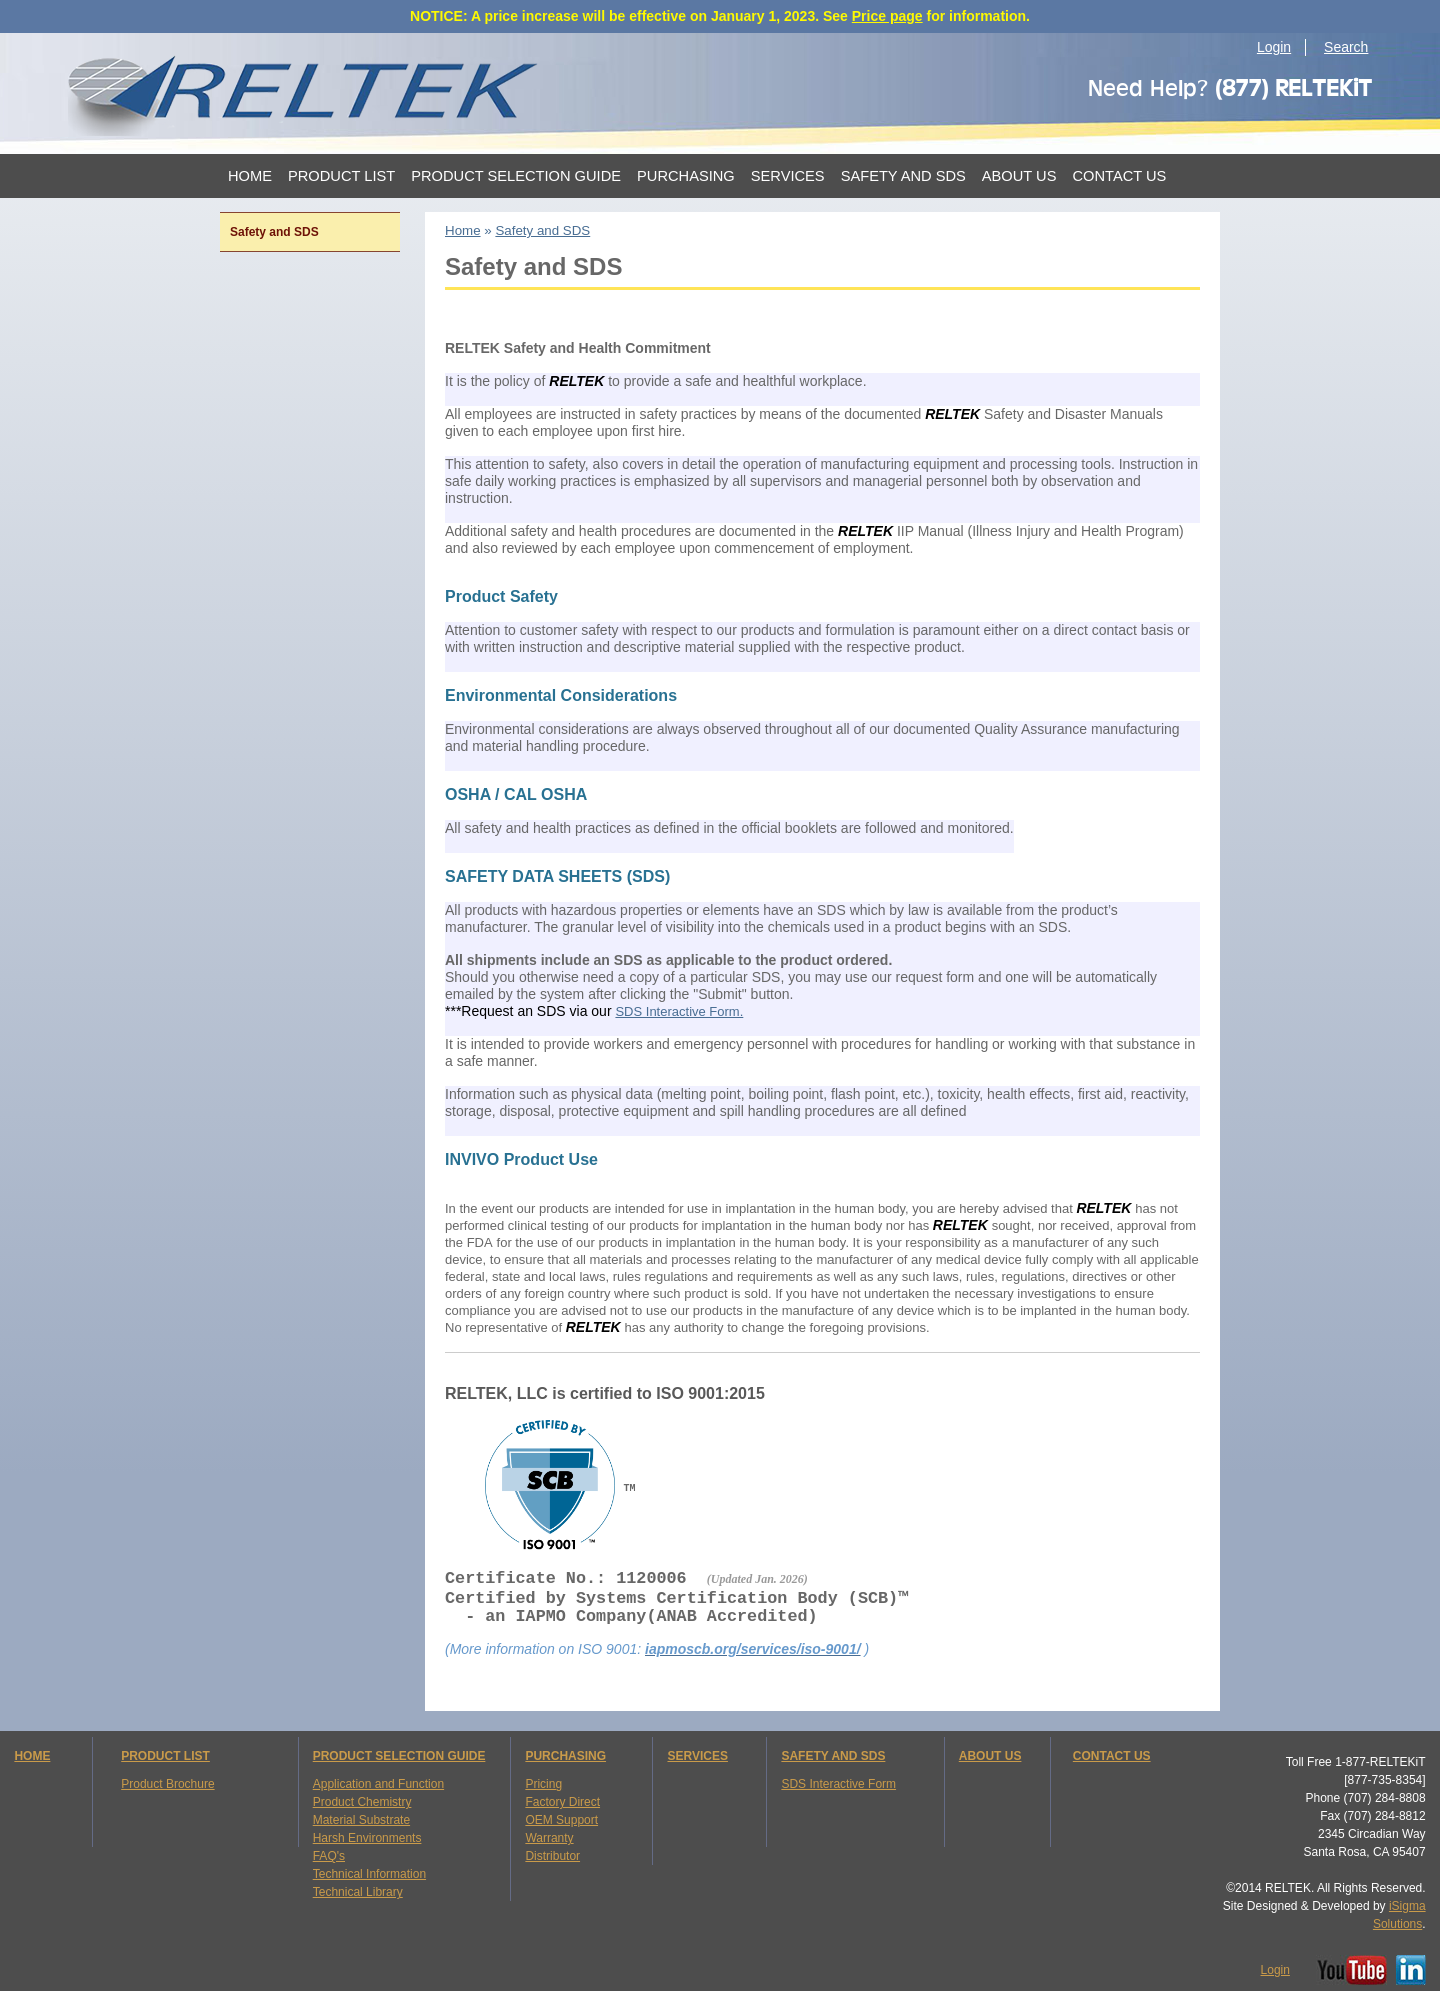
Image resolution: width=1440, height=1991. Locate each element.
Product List (341, 176)
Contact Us (1119, 176)
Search (1346, 47)
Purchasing (686, 176)
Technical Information (369, 1874)
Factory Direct (562, 1802)
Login (1274, 47)
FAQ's (329, 1856)
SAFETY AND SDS (833, 1756)
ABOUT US (990, 1756)
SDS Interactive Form (838, 1784)
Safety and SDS (903, 176)
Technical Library (358, 1892)
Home (250, 176)
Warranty (549, 1838)
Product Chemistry (362, 1802)
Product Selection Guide (516, 176)
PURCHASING (565, 1756)
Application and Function (378, 1784)
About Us (1019, 176)
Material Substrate (361, 1820)
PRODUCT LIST (165, 1756)
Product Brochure (167, 1784)
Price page (887, 16)
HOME (32, 1756)
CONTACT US (1112, 1756)
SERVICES (697, 1756)
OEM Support (561, 1820)
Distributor (552, 1856)
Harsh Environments (367, 1838)
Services (788, 176)
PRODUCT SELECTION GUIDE (399, 1756)
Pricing (543, 1784)
